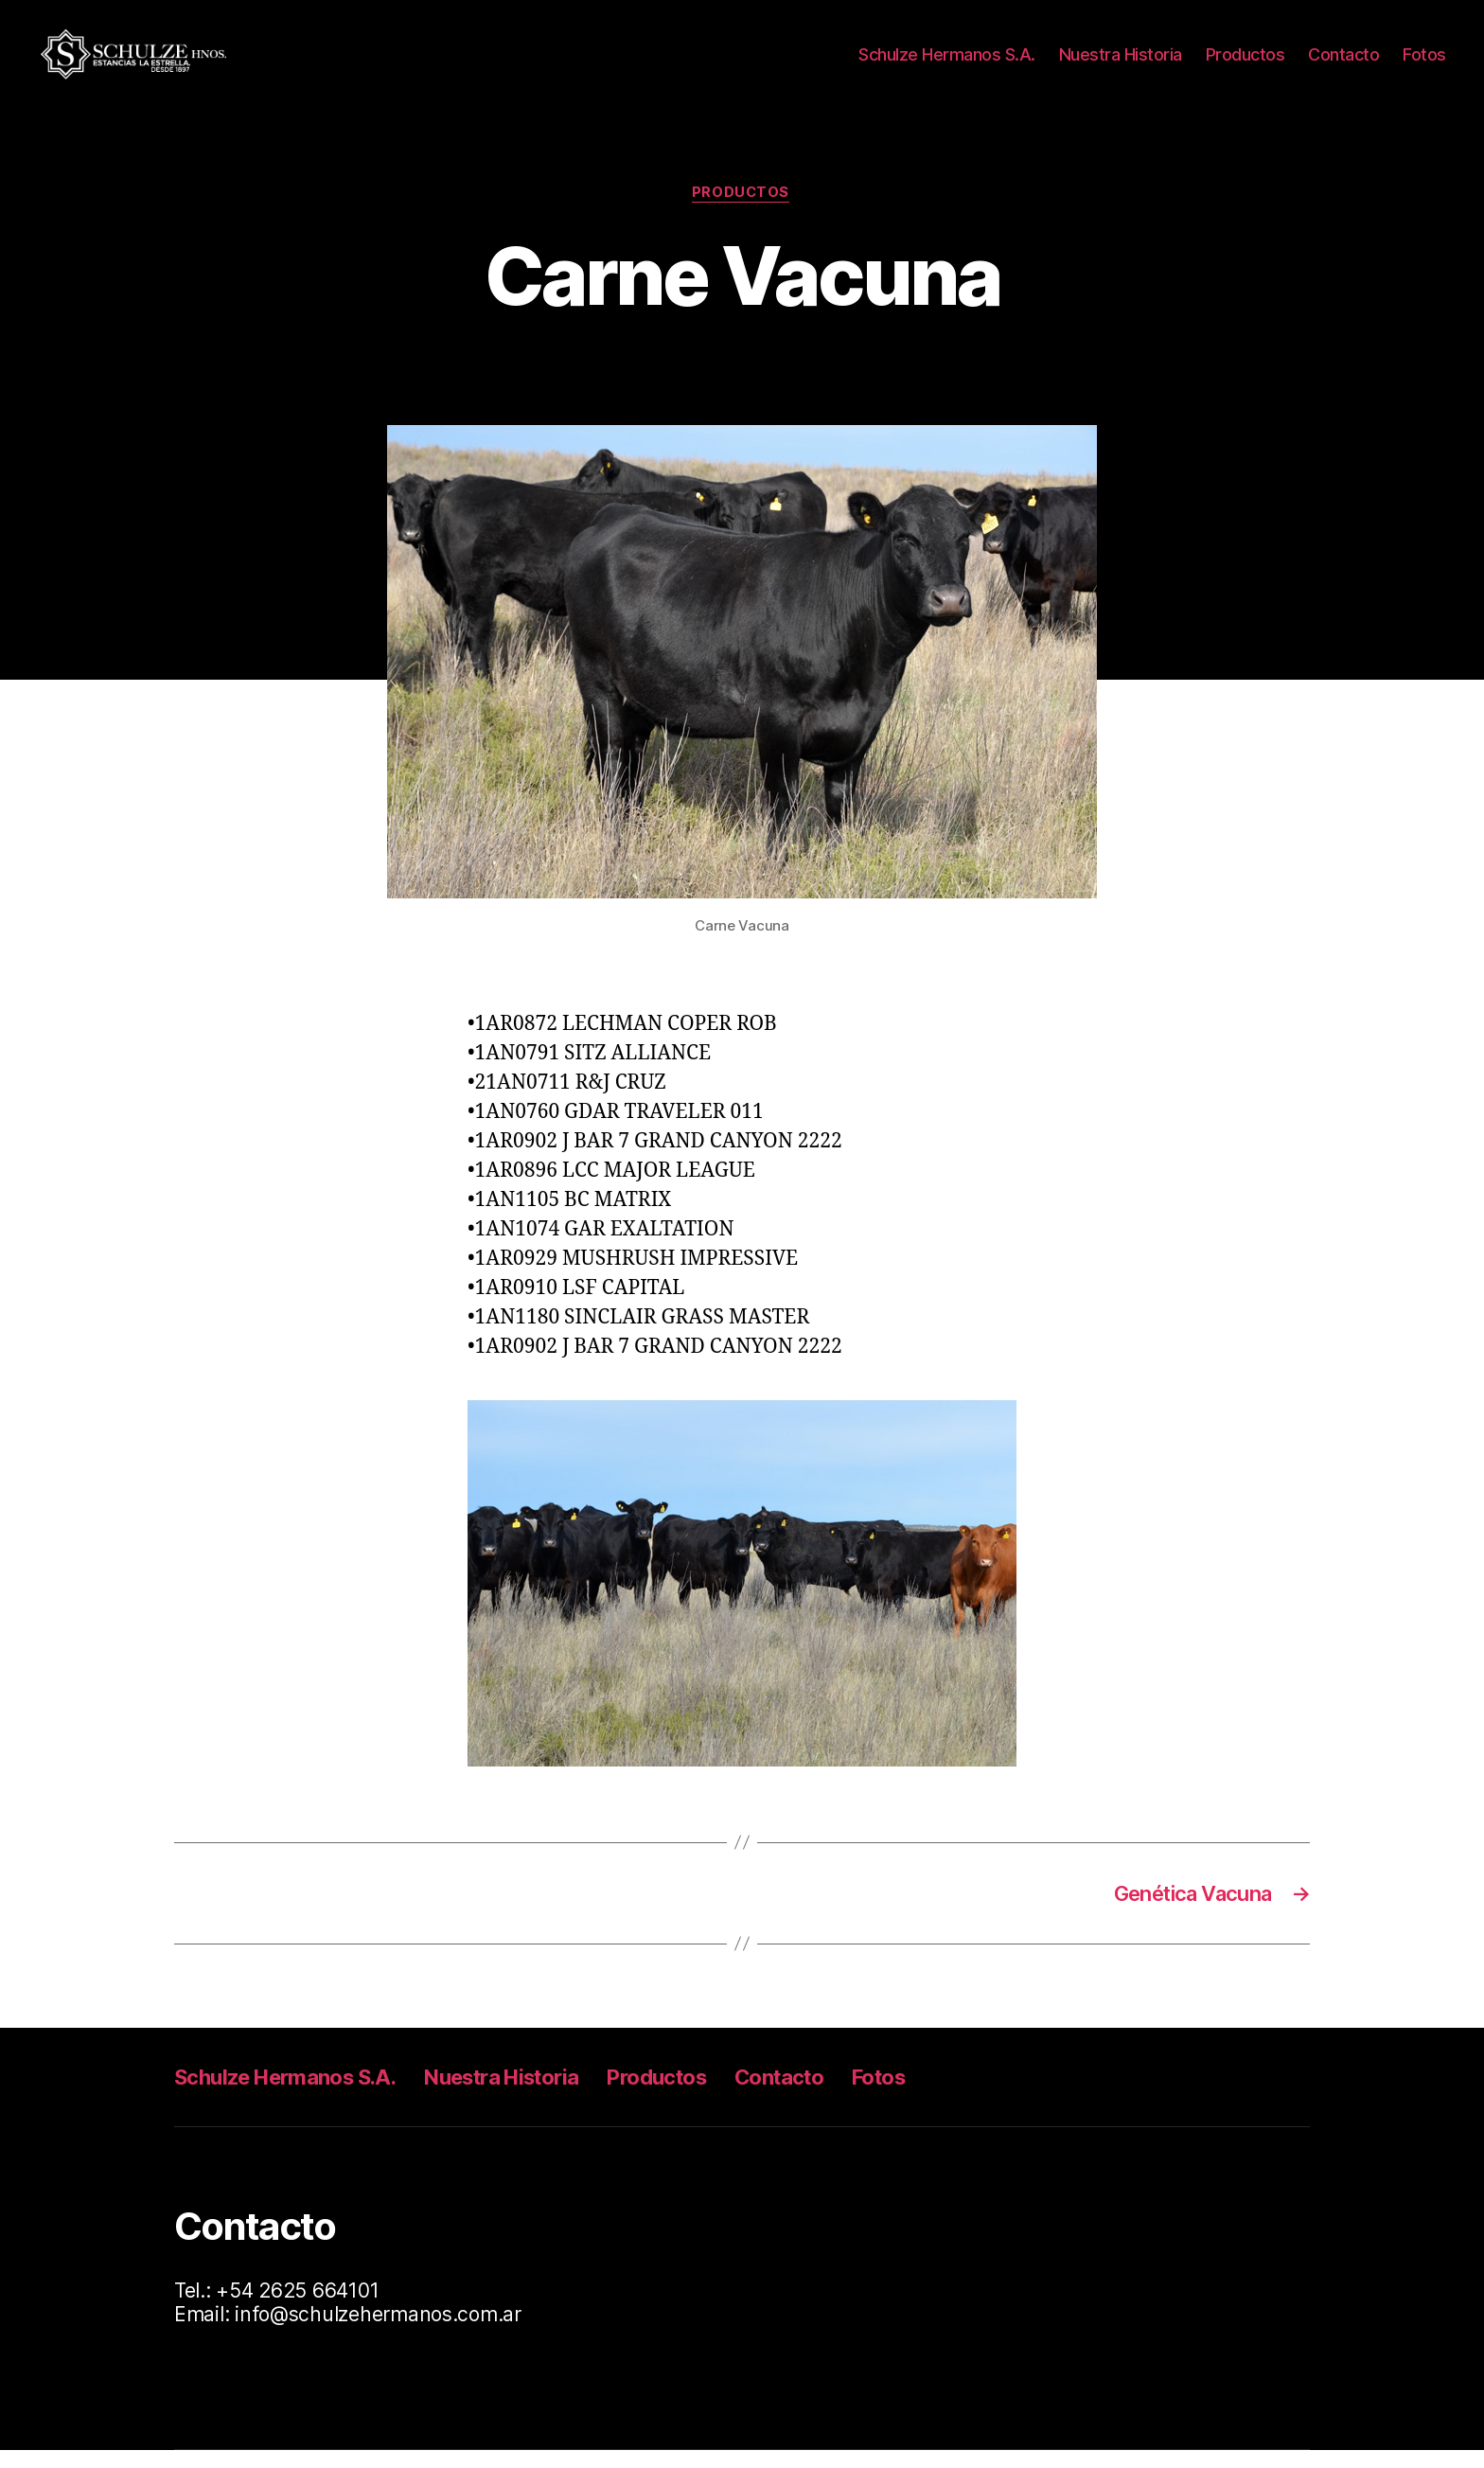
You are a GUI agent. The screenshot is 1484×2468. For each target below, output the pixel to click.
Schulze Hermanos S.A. (946, 61)
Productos (1245, 61)
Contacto (1343, 61)
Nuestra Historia (1120, 61)
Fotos (1424, 61)
